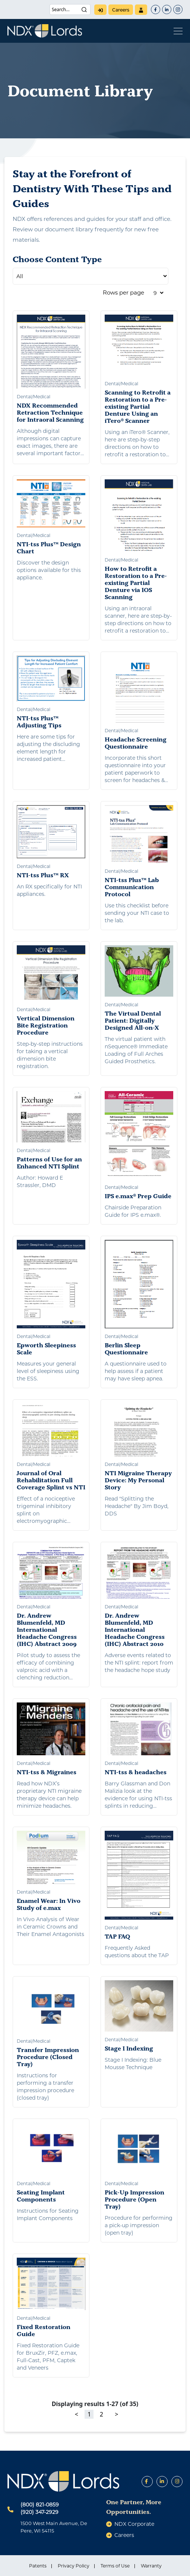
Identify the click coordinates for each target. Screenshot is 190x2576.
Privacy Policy (73, 2566)
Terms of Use (115, 2566)
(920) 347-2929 (39, 2512)
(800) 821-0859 (39, 2504)
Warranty (151, 2566)
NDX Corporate (134, 2524)
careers (120, 10)
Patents (38, 2566)
